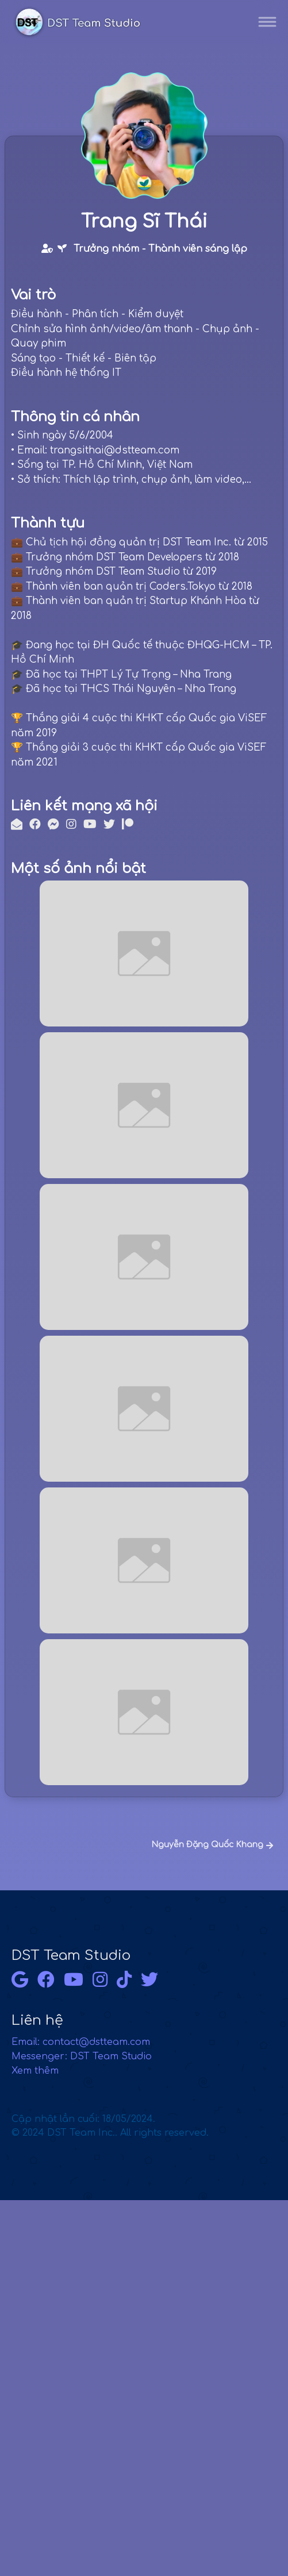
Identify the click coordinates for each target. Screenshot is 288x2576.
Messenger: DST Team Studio (81, 2056)
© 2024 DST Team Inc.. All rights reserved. (110, 2133)
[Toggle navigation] (267, 22)
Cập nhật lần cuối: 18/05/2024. (110, 2126)
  (54, 248)
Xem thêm (35, 2071)
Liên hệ (37, 2020)
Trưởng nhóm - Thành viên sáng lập (160, 249)
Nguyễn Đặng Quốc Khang (212, 1845)
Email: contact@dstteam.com (80, 2042)
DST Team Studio (70, 1955)
